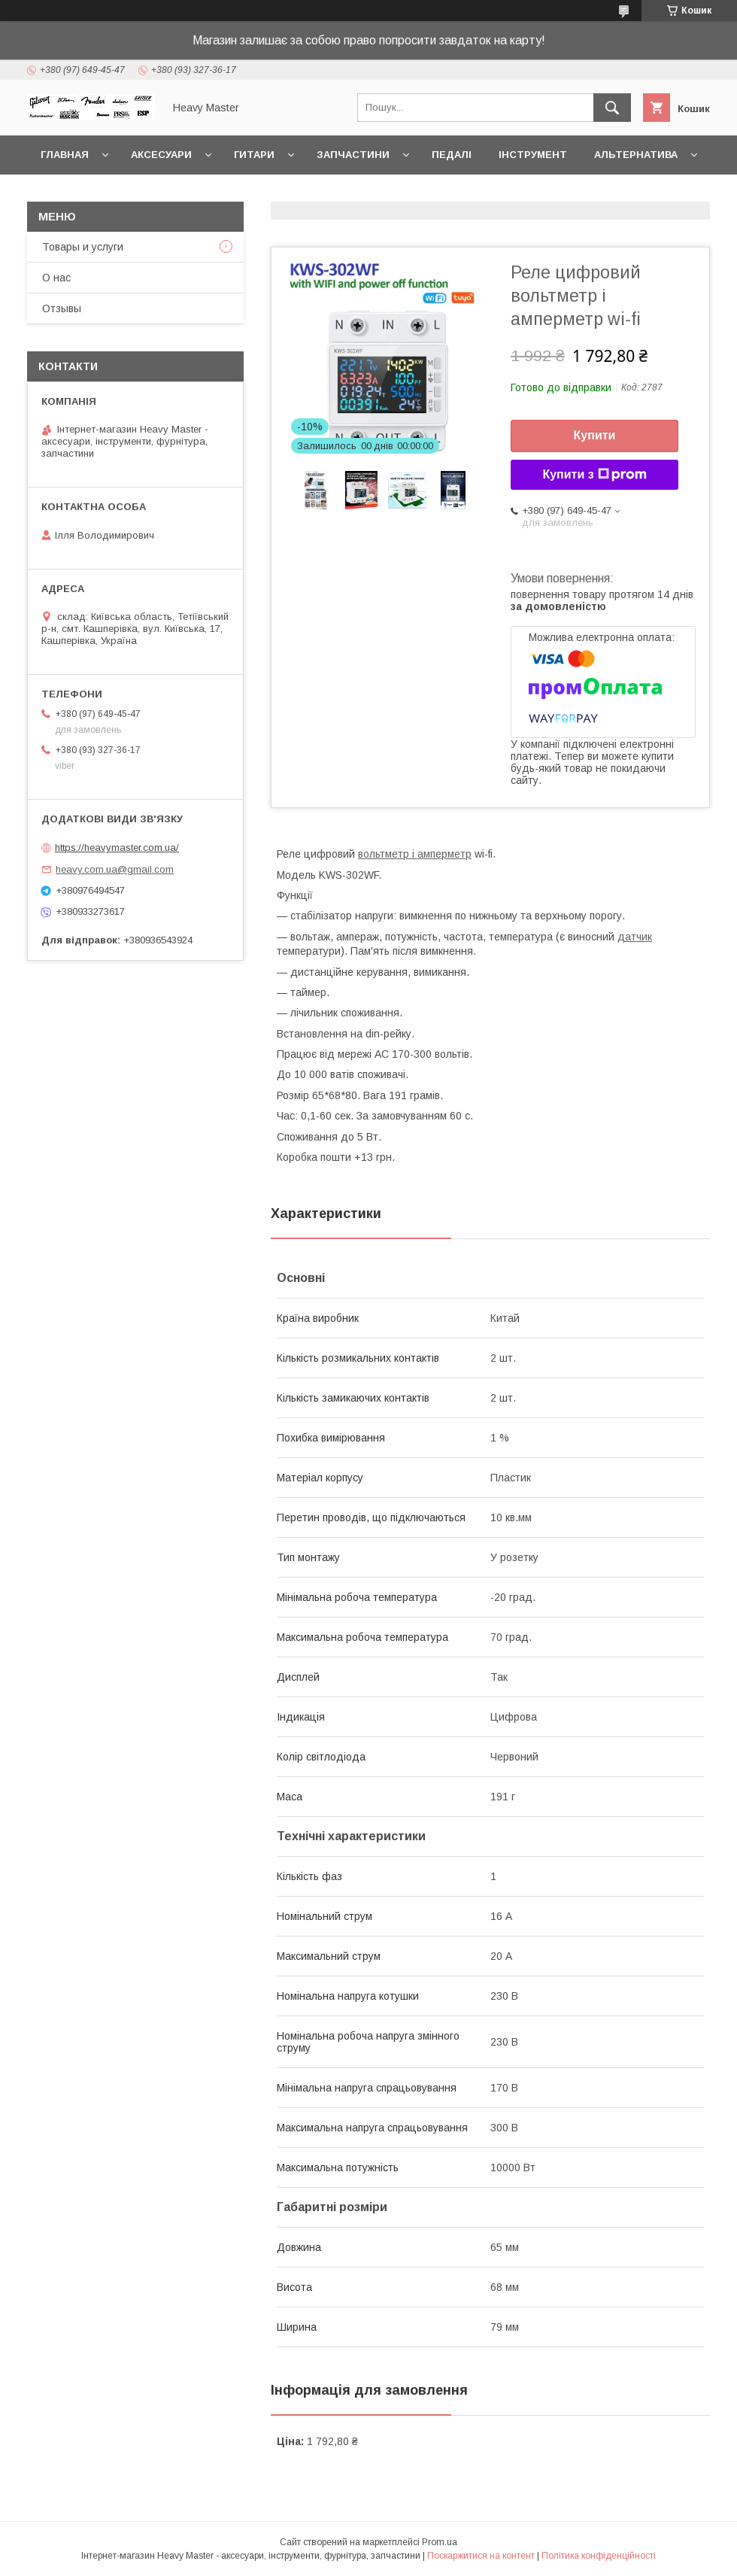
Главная (65, 154)
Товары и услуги (82, 247)
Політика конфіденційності (598, 2555)
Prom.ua (439, 2542)
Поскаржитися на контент (481, 2555)
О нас (56, 278)
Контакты (70, 193)
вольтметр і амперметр (415, 854)
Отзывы (61, 308)
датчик (634, 937)
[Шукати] (612, 107)
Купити (595, 435)
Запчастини (353, 154)
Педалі (452, 154)
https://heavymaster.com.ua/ (117, 847)
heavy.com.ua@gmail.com (115, 869)
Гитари (254, 154)
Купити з (594, 474)
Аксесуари (161, 154)
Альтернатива (636, 154)
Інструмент (533, 154)
